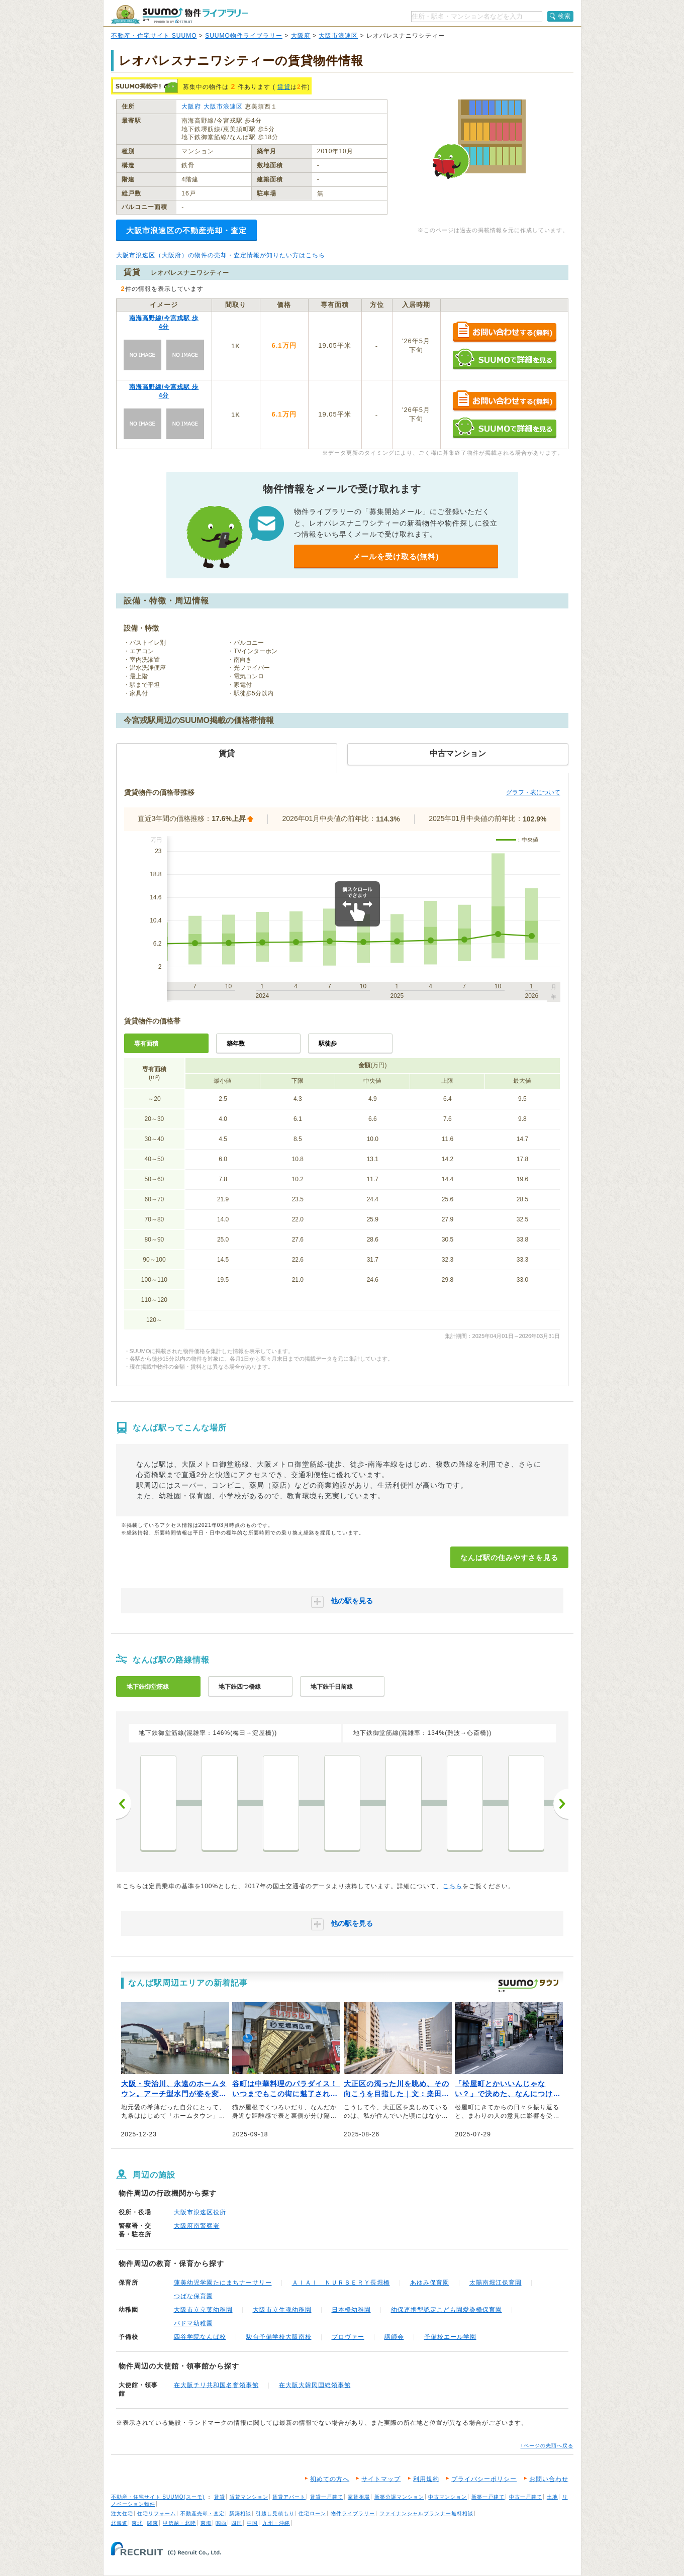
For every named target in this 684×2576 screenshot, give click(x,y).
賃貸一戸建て (326, 2497)
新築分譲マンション (399, 2497)
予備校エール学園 (450, 2336)
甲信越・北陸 (179, 2523)
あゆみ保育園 (429, 2282)
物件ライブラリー (353, 2513)
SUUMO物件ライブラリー (243, 35)
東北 (137, 2523)
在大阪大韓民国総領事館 (315, 2385)
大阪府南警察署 (197, 2225)
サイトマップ (381, 2479)
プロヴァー (348, 2336)
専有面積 (146, 1043)
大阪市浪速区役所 (200, 2212)
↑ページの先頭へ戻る (547, 2445)
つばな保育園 (193, 2296)
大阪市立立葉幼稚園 (203, 2309)
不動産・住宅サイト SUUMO (154, 35)
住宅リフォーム (156, 2513)
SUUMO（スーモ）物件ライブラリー (179, 14)
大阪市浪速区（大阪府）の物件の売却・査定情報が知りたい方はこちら (220, 255)
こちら (452, 1886)
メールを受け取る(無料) (396, 556)
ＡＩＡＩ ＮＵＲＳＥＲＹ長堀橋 (341, 2282)
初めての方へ (329, 2479)
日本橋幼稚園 (351, 2309)
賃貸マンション (249, 2497)
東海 (206, 2523)
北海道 (119, 2523)
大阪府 (301, 35)
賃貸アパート (289, 2497)
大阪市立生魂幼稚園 (282, 2309)
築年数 (236, 1043)
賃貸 (283, 86)
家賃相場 (359, 2497)
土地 (552, 2497)
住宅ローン (312, 2513)
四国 (236, 2523)
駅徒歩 (328, 1043)
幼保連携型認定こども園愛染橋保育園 (446, 2309)
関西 (221, 2523)
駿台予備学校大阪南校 (279, 2336)
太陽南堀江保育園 (495, 2282)
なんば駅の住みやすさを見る (509, 1558)
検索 (564, 16)
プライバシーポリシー (484, 2479)
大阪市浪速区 (338, 35)
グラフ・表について (533, 792)
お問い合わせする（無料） (504, 332)
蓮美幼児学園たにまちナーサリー (223, 2282)
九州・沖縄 (276, 2523)
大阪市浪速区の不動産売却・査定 (186, 230)
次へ (560, 1803)
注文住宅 (122, 2513)
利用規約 (426, 2479)
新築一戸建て (488, 2497)
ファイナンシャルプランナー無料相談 (426, 2513)
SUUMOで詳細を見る (504, 359)
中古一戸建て (525, 2497)
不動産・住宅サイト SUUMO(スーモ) (158, 2497)
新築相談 (240, 2513)
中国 (252, 2523)
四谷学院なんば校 (200, 2336)
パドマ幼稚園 (193, 2323)
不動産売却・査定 (202, 2513)
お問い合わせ (548, 2479)
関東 (152, 2523)
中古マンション (447, 2497)
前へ (123, 1803)
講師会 (394, 2336)
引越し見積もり (275, 2513)
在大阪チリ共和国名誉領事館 (216, 2385)
